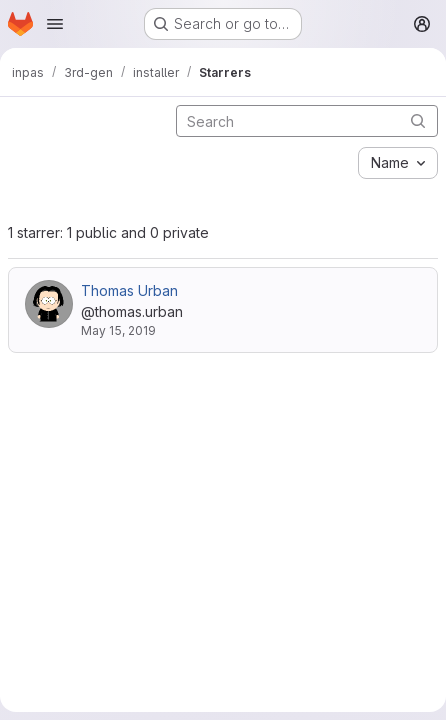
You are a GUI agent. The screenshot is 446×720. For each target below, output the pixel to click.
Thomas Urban (129, 290)
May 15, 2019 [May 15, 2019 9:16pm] (118, 330)
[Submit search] (418, 120)
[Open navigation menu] (55, 24)
